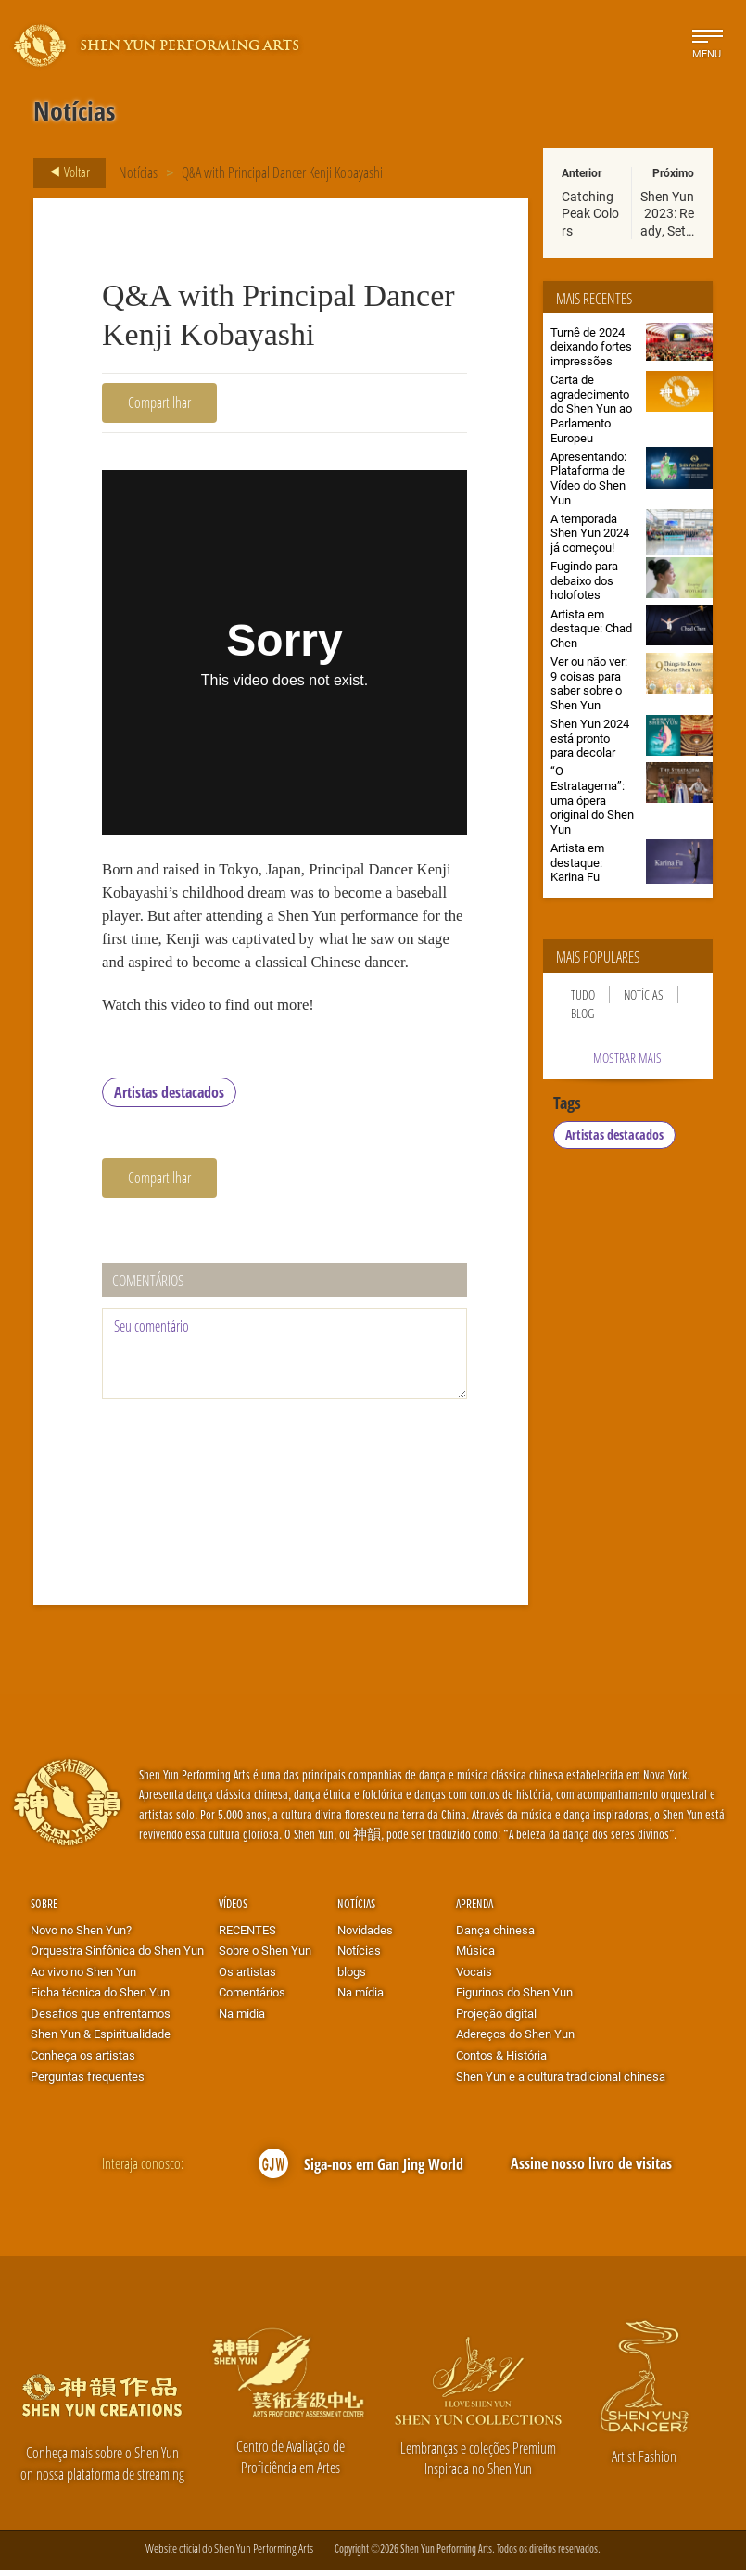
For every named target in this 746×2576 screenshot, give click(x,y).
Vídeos (233, 1909)
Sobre (44, 1909)
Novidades (365, 1935)
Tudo (583, 994)
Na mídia (242, 2018)
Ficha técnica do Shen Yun (100, 1998)
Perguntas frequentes (88, 2081)
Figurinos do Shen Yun (514, 1998)
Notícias (138, 172)
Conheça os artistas (83, 2061)
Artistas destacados (169, 1099)
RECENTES (247, 1935)
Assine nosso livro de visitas (591, 2169)
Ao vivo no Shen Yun (83, 1977)
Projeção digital (496, 2018)
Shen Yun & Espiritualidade (101, 2040)
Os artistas (247, 1977)
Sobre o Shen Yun (265, 1956)
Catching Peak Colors (590, 212)
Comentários (252, 1998)
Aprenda (474, 1909)
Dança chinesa (495, 1935)
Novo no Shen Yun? (81, 1935)
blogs (351, 1977)
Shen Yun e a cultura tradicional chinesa (560, 2081)
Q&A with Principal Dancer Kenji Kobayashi (282, 172)
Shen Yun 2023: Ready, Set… (667, 212)
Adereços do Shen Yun (515, 2040)
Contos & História (501, 2061)
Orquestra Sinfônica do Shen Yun (117, 1956)
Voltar (64, 172)
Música (475, 1956)
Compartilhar (159, 402)
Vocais (474, 1977)
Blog (582, 1013)
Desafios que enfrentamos (101, 2018)
